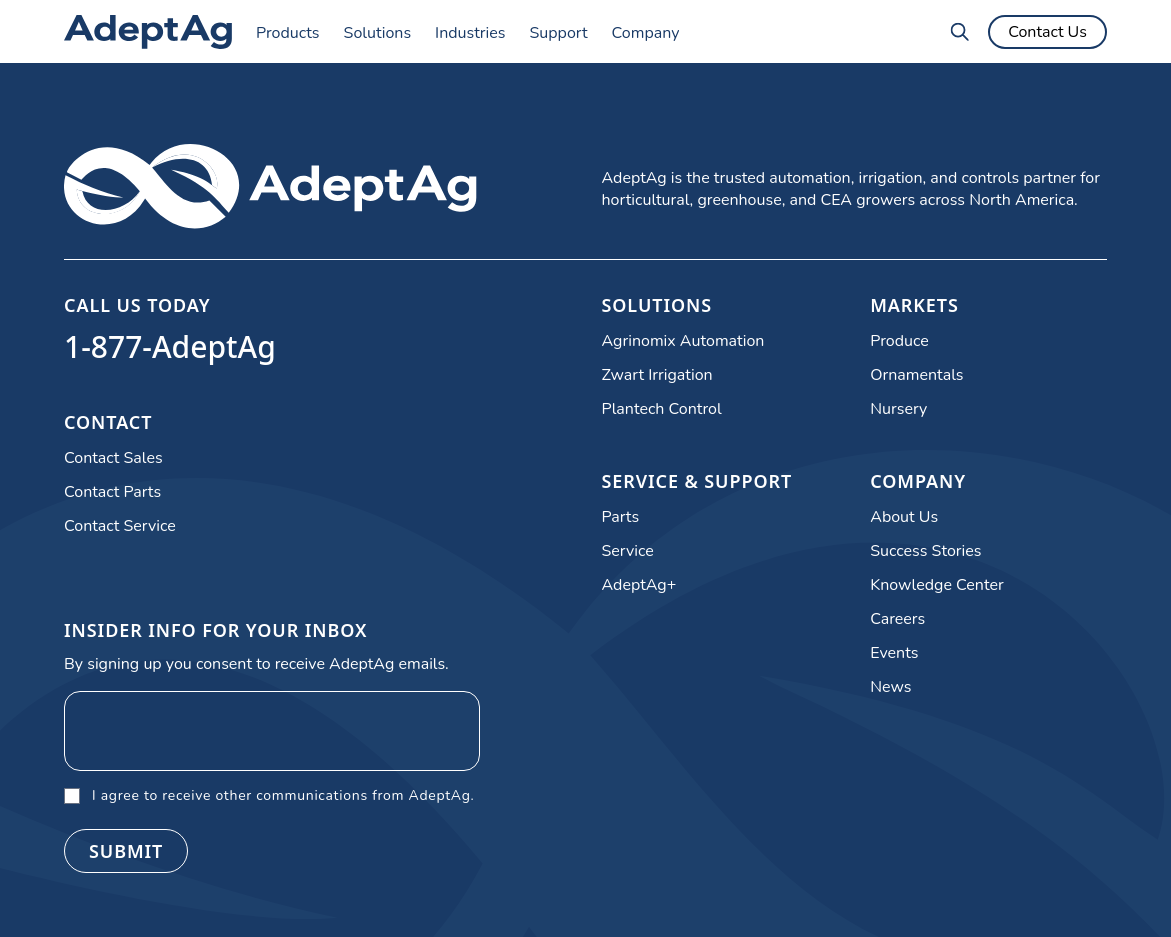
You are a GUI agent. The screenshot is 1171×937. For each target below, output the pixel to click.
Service (628, 551)
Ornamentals (916, 375)
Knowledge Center (936, 585)
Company (646, 33)
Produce (899, 341)
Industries (470, 33)
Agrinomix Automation (683, 341)
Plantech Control (662, 409)
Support (558, 33)
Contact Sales (113, 458)
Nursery (898, 409)
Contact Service (120, 526)
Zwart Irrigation (657, 375)
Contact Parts (112, 492)
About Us (904, 517)
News (890, 687)
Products (288, 33)
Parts (621, 517)
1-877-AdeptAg (170, 346)
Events (894, 653)
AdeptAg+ (639, 585)
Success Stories (925, 551)
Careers (897, 619)
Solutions (378, 33)
